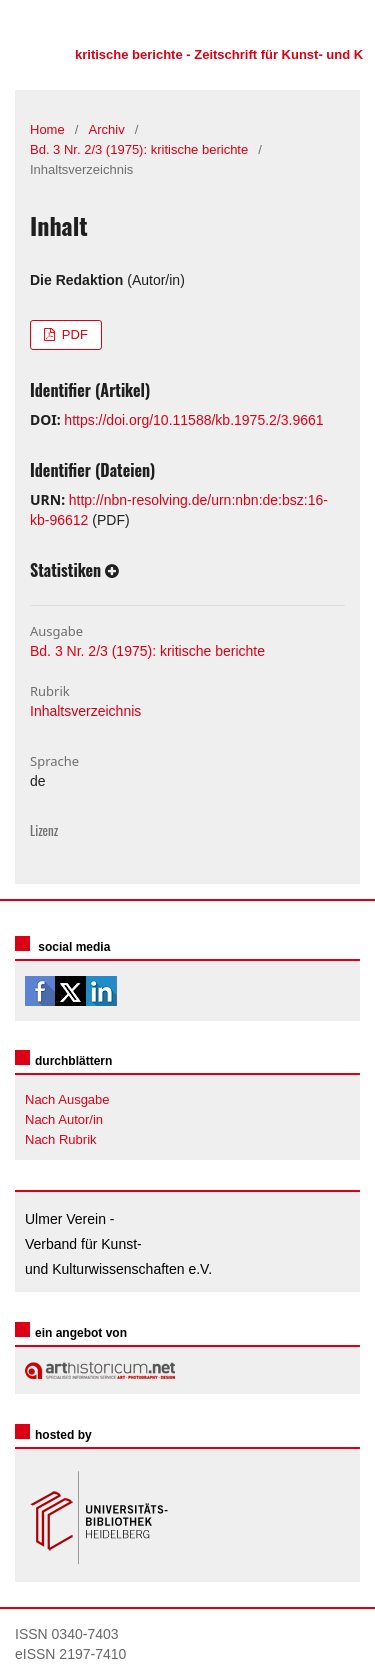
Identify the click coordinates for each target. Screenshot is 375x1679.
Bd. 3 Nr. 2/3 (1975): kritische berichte (139, 149)
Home (47, 129)
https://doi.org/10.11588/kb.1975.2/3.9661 (193, 420)
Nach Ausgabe (67, 1099)
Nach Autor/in (64, 1119)
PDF (73, 334)
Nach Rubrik (61, 1139)
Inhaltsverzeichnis (85, 711)
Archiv (107, 129)
